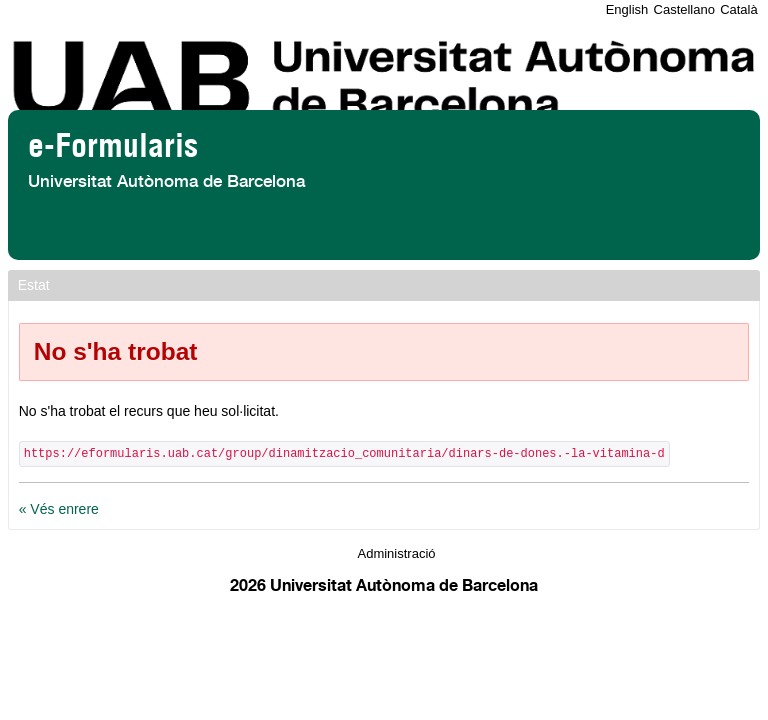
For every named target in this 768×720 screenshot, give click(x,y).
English (627, 9)
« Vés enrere (59, 509)
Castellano (684, 9)
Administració (396, 553)
